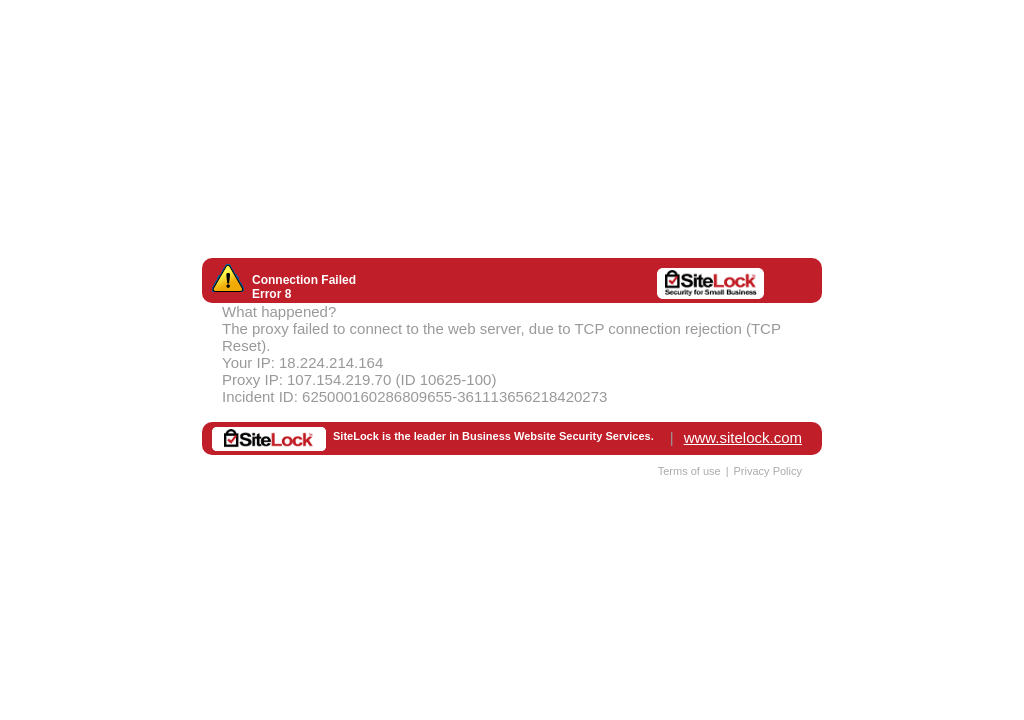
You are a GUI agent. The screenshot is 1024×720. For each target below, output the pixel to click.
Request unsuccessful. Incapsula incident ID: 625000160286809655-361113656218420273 (512, 360)
